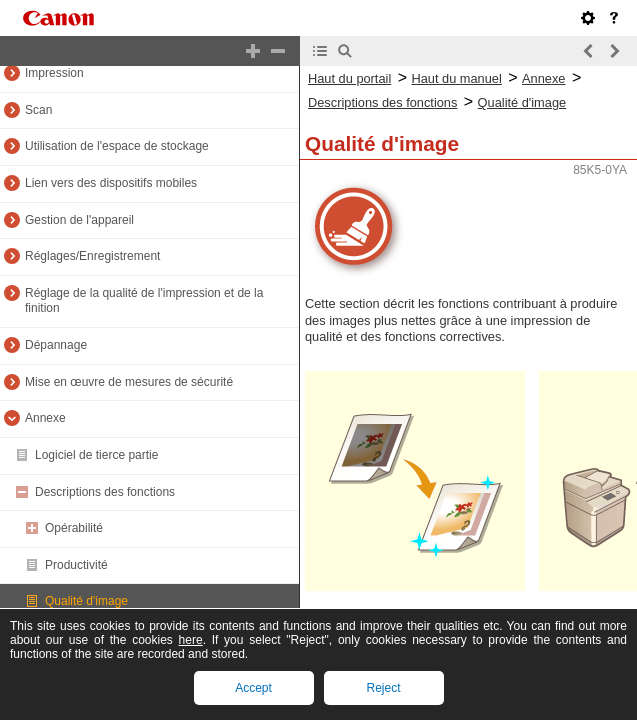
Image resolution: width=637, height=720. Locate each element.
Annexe (45, 418)
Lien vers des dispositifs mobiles (111, 183)
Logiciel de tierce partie (96, 455)
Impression (54, 73)
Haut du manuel (456, 78)
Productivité (76, 565)
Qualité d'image (86, 601)
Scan (38, 110)
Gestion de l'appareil (79, 220)
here (191, 640)
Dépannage (56, 345)
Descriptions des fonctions (105, 492)
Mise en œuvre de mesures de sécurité (129, 382)
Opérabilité (74, 528)
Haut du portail (349, 78)
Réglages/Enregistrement (92, 256)
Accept (253, 688)
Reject (383, 688)
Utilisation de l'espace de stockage (117, 146)
